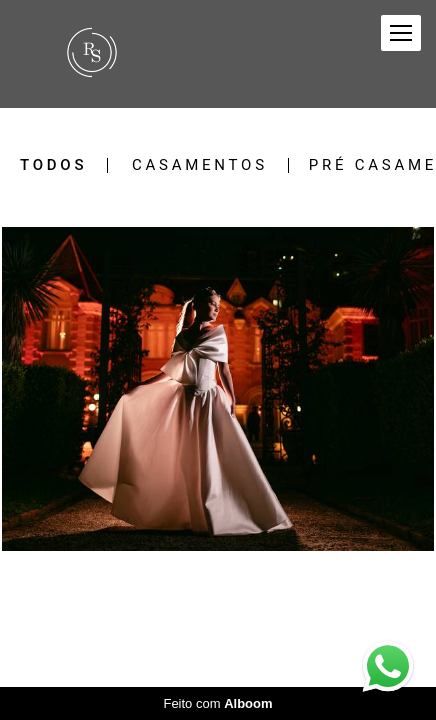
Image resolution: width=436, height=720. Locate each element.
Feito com (217, 703)
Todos (53, 165)
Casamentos (200, 165)
